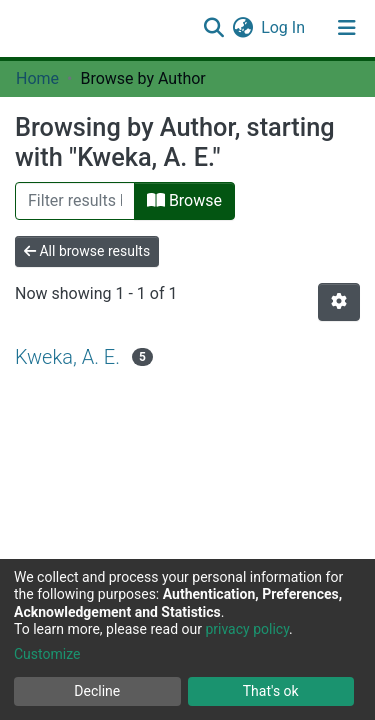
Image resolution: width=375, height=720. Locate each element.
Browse (184, 200)
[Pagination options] (339, 302)
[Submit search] (213, 28)
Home (37, 78)
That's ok (271, 691)
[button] (242, 28)
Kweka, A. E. (67, 357)
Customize (47, 654)
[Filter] (75, 201)
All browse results (87, 251)
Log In (284, 27)
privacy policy (247, 629)
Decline (97, 691)
